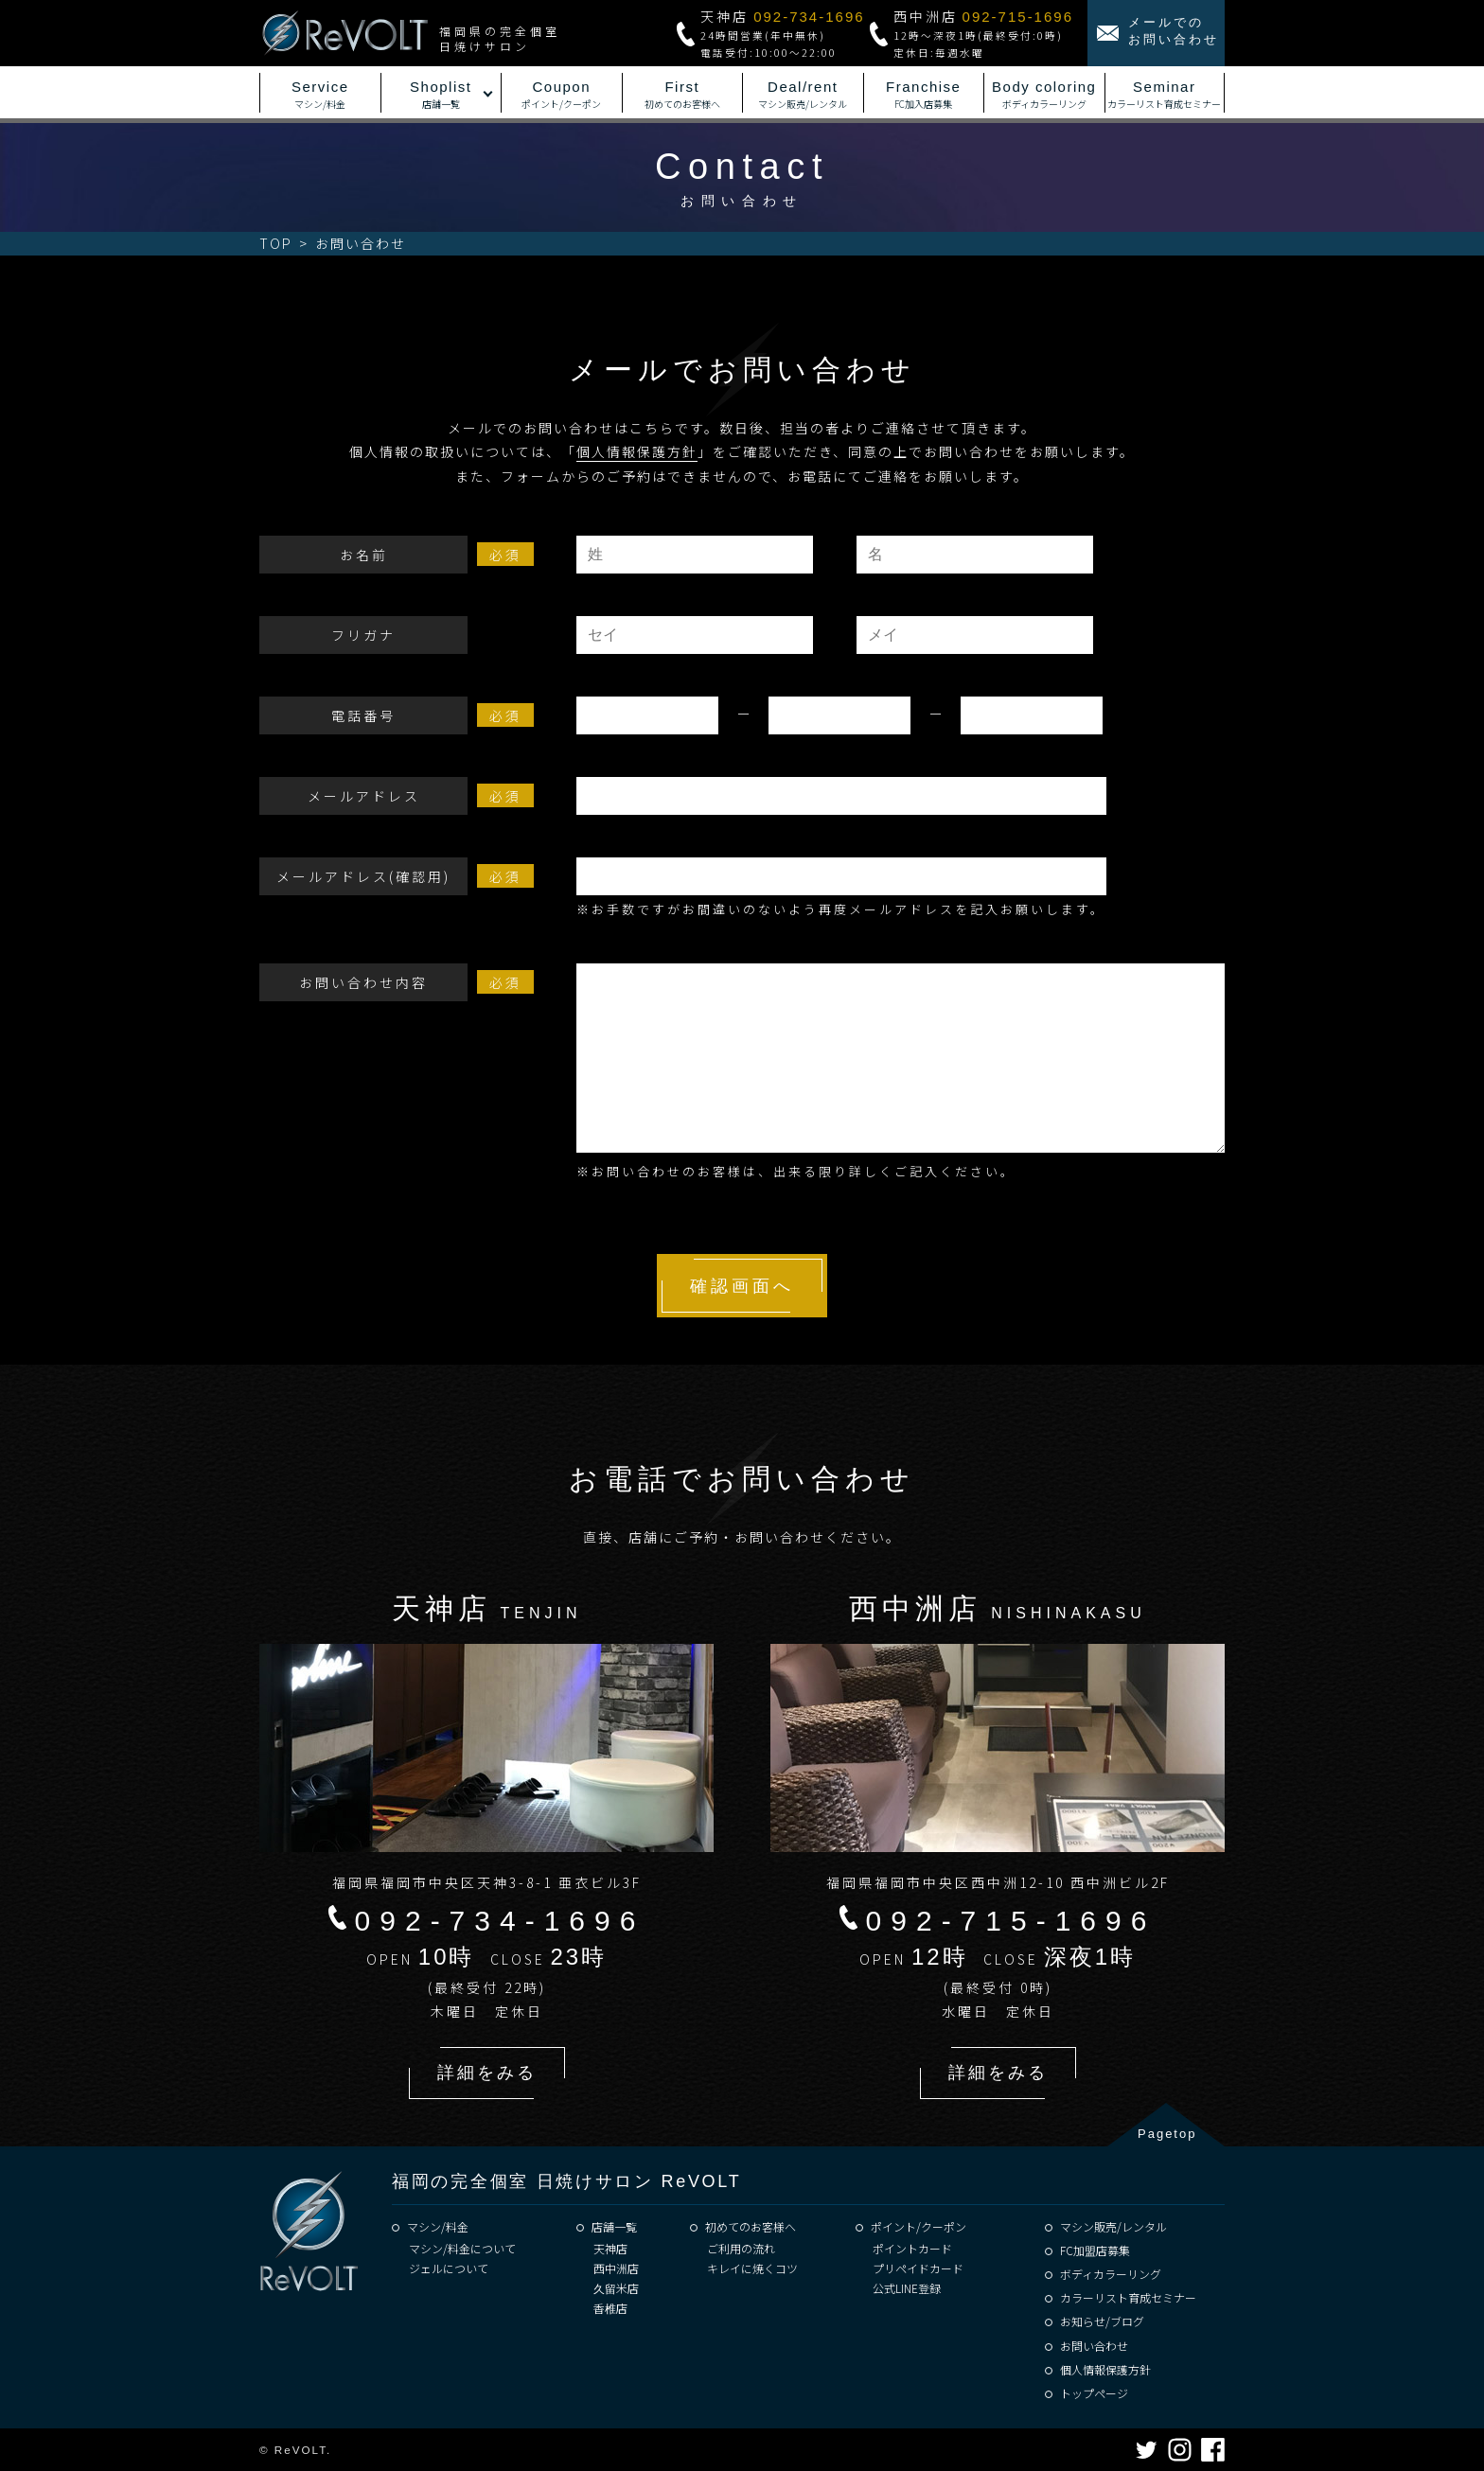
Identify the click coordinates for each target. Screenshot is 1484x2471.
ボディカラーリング (1110, 2274)
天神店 (610, 2248)
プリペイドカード (918, 2268)
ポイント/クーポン (918, 2226)
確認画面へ (742, 1286)
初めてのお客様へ (750, 2226)
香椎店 (610, 2308)
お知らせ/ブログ (1102, 2321)
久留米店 (616, 2288)
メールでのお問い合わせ (1173, 30)
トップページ (1094, 2393)
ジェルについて (448, 2268)
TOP (275, 243)
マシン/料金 (437, 2226)
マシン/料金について (462, 2248)
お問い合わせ (1094, 2346)
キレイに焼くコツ (752, 2268)
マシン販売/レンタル (1113, 2226)
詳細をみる (487, 2072)
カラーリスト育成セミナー (1128, 2297)
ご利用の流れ (741, 2248)
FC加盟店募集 (1095, 2250)
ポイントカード (912, 2248)
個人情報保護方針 (637, 451)
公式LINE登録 (907, 2288)
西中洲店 (616, 2268)
